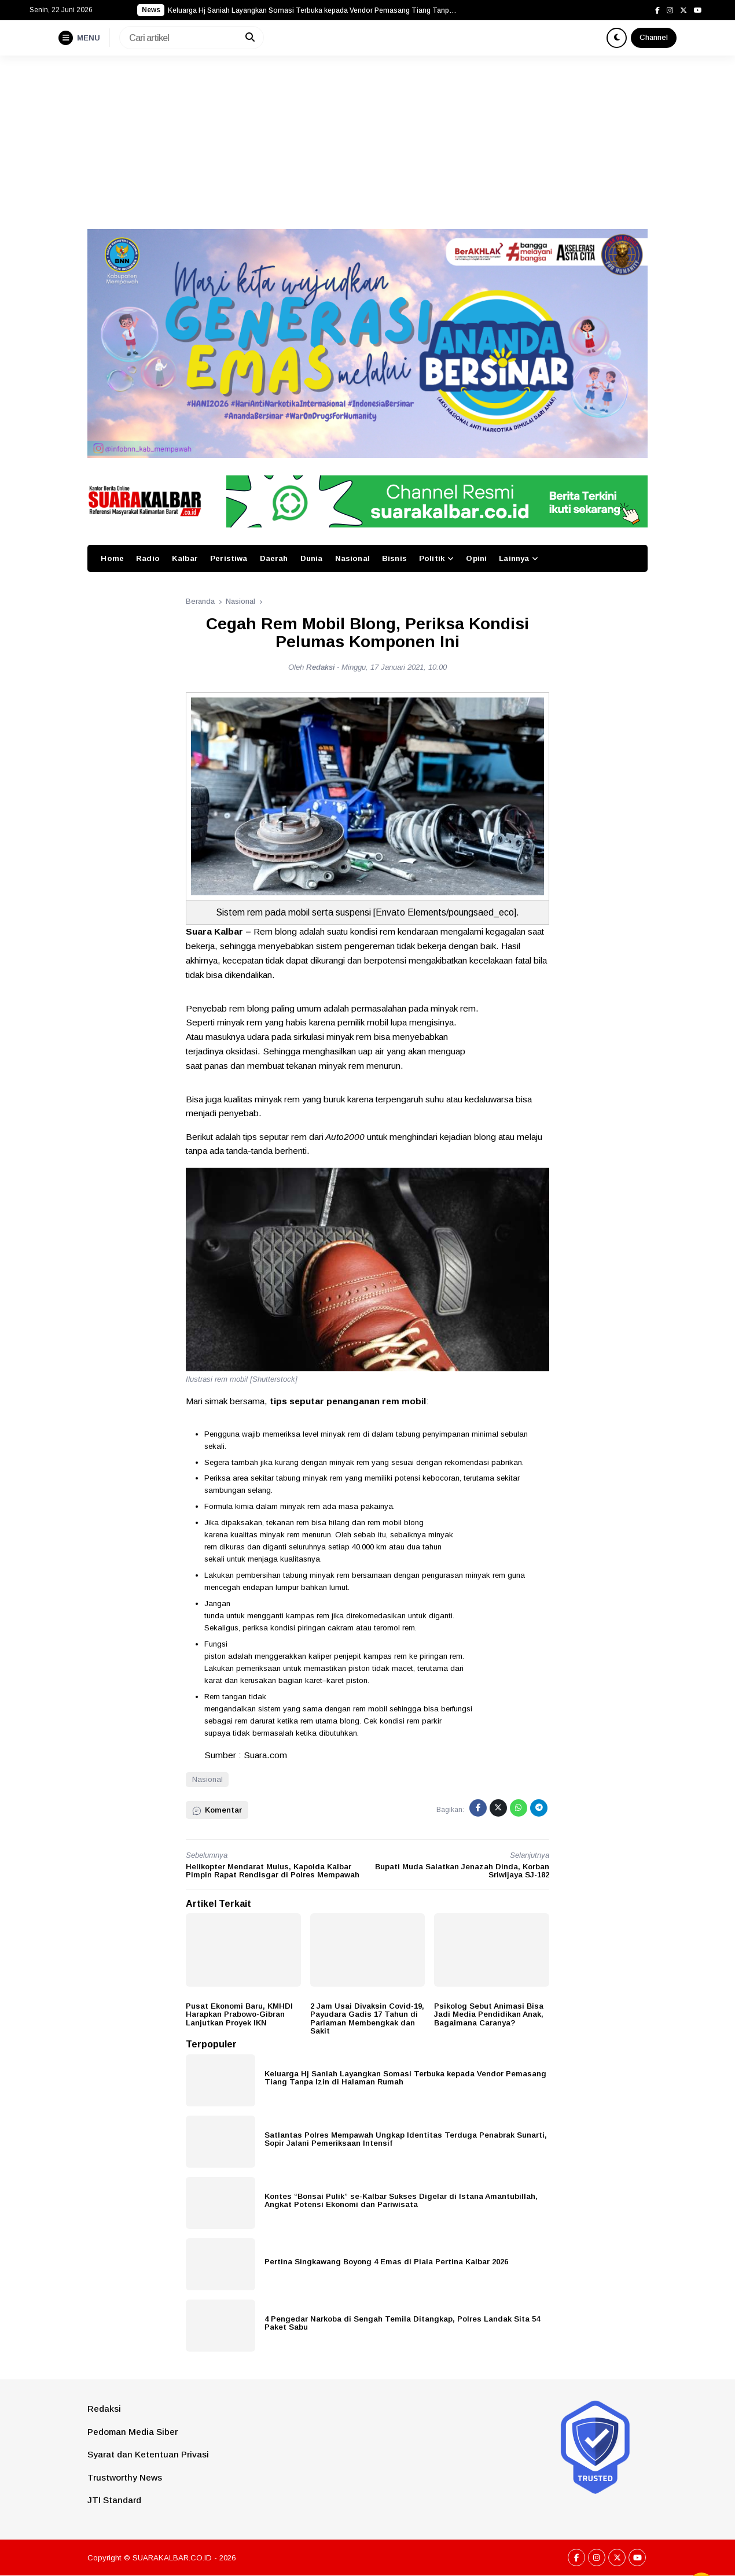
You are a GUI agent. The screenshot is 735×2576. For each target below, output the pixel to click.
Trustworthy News (124, 2477)
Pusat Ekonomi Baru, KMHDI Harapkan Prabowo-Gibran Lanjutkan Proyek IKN (239, 2014)
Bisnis (394, 558)
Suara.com (265, 1755)
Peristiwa (228, 558)
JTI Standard (114, 2500)
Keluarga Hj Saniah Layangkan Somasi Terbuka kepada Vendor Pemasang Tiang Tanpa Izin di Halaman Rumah (405, 2078)
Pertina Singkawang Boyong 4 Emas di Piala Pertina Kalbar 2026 (386, 2261)
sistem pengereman (355, 946)
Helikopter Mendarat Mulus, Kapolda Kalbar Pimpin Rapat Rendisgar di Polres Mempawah (272, 1871)
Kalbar (185, 558)
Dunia (311, 558)
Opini (476, 558)
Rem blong (275, 931)
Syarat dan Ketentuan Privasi (148, 2454)
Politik (431, 558)
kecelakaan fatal (500, 960)
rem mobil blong (396, 1522)
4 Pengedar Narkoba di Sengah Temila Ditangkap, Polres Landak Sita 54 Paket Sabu (402, 2323)
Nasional (352, 558)
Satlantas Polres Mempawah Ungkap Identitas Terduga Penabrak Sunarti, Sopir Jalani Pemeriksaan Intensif (405, 2139)
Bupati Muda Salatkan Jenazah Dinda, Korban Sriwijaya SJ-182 (462, 1871)
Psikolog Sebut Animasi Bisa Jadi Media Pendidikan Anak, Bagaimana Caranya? (488, 2014)
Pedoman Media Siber (132, 2432)
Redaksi (104, 2408)
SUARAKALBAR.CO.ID (172, 2557)
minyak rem (453, 1008)
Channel (654, 37)
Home (112, 558)
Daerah (274, 558)
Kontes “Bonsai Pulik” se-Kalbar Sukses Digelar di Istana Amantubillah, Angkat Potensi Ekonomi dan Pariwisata (401, 2200)
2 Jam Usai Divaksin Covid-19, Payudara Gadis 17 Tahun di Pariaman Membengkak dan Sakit (367, 2019)
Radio (148, 558)
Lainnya (514, 558)
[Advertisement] (367, 142)
